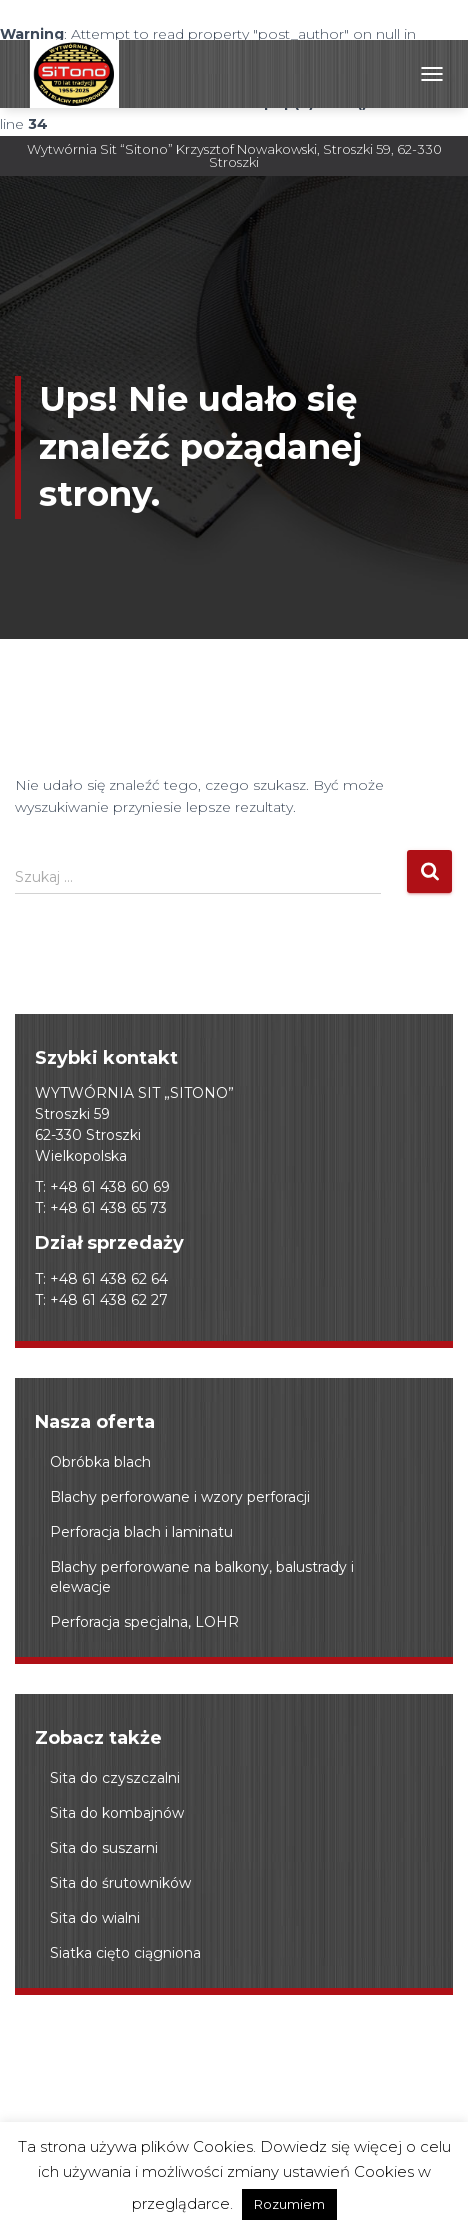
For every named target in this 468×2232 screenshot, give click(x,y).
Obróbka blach (100, 1462)
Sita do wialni (95, 1918)
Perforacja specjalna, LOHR (144, 1622)
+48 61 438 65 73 (108, 1208)
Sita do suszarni (104, 1848)
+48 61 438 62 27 (109, 1300)
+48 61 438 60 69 (110, 1187)
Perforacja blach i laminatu (141, 1532)
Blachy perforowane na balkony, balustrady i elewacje (202, 1577)
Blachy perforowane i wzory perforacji (180, 1497)
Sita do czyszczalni (115, 1778)
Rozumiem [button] (289, 2204)
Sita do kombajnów (117, 1813)
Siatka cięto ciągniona (125, 1953)
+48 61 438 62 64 (109, 1279)
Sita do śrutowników (120, 1883)
